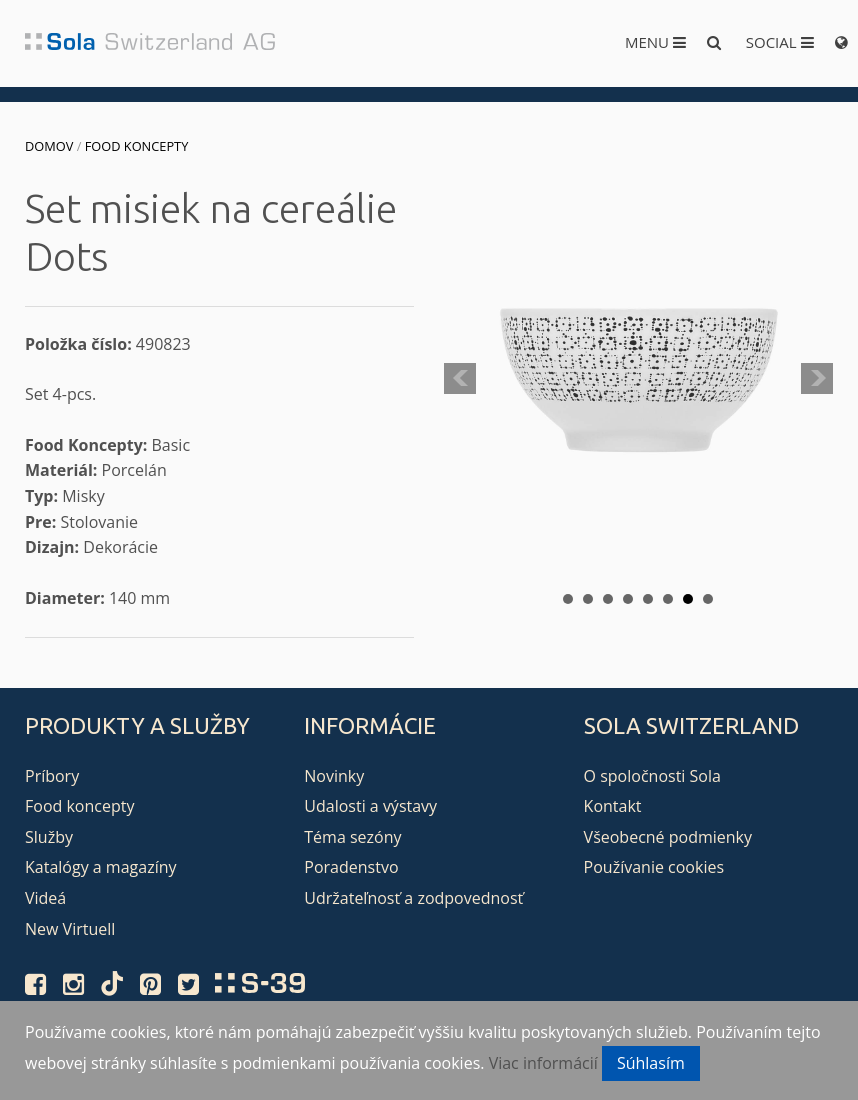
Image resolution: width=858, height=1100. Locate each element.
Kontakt (613, 806)
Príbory (52, 776)
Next (817, 379)
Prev (460, 379)
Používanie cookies (654, 867)
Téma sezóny (352, 837)
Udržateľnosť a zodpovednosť (413, 898)
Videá (45, 898)
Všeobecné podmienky (668, 837)
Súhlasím (651, 1063)
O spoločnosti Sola (652, 776)
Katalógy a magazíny (101, 867)
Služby (49, 837)
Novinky (334, 776)
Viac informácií (543, 1063)
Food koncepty (137, 146)
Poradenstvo (351, 867)
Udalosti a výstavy (370, 806)
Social (780, 42)
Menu (655, 42)
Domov (49, 146)
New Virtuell (70, 929)
